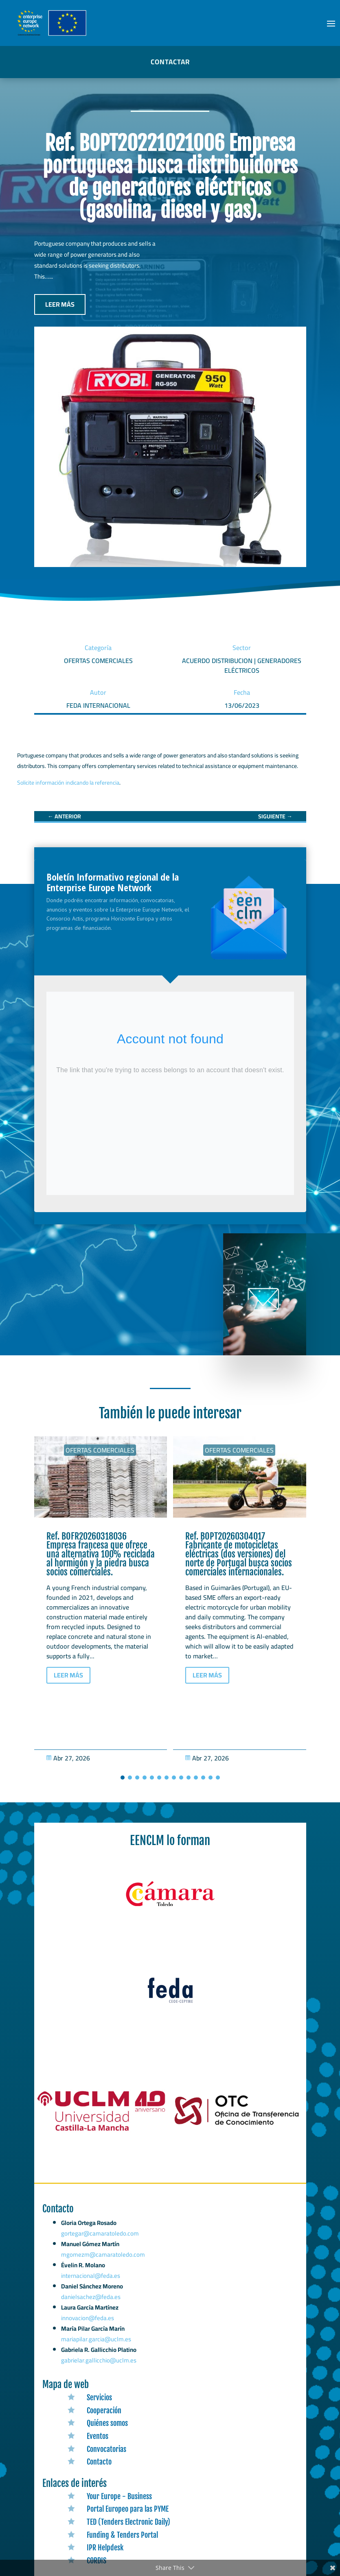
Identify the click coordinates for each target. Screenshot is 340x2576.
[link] (64, 816)
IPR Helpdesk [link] (105, 2547)
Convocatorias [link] (106, 2449)
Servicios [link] (99, 2397)
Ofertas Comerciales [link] (100, 1450)
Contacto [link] (99, 2461)
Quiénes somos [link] (107, 2423)
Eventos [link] (97, 2436)
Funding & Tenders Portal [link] (122, 2534)
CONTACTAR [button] (170, 61)
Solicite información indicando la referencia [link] (68, 782)
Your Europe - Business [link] (119, 2496)
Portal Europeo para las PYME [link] (128, 2508)
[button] (331, 23)
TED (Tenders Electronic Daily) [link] (128, 2521)
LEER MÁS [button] (60, 304)
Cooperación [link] (104, 2410)
